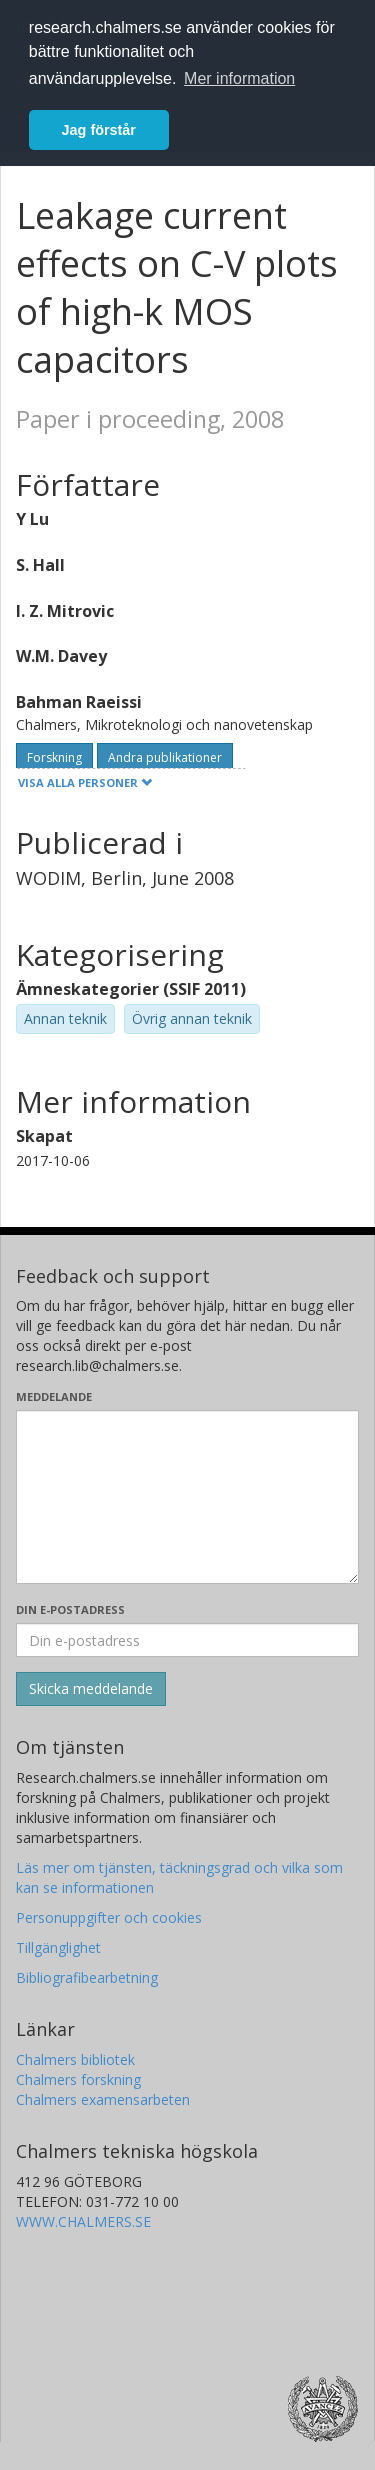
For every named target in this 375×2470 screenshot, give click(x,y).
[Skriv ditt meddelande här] (187, 1497)
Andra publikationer (165, 757)
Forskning (54, 757)
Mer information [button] (239, 78)
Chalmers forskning (78, 2079)
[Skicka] (91, 1689)
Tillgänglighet (58, 1947)
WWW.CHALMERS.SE (83, 2221)
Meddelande (54, 1396)
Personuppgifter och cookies (109, 1917)
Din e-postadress (70, 1609)
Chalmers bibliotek (75, 2059)
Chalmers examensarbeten (103, 2099)
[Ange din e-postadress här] (187, 1640)
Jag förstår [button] (99, 130)
